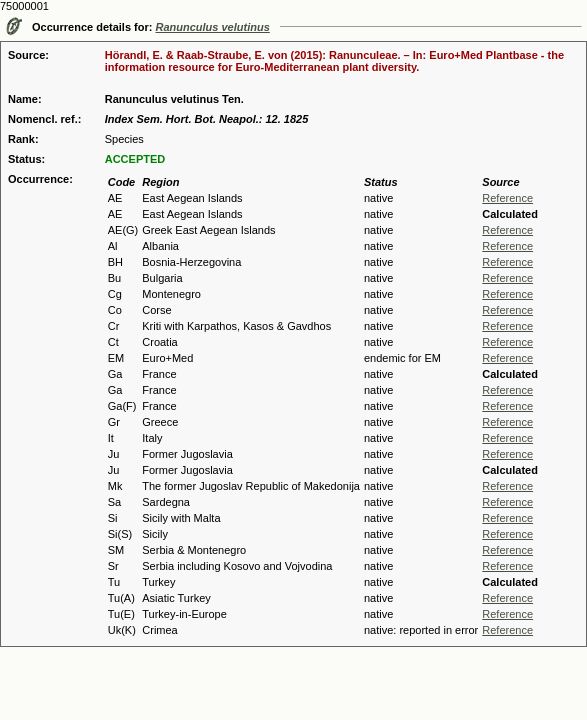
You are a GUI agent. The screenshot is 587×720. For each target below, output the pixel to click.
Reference (507, 198)
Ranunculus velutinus (213, 27)
